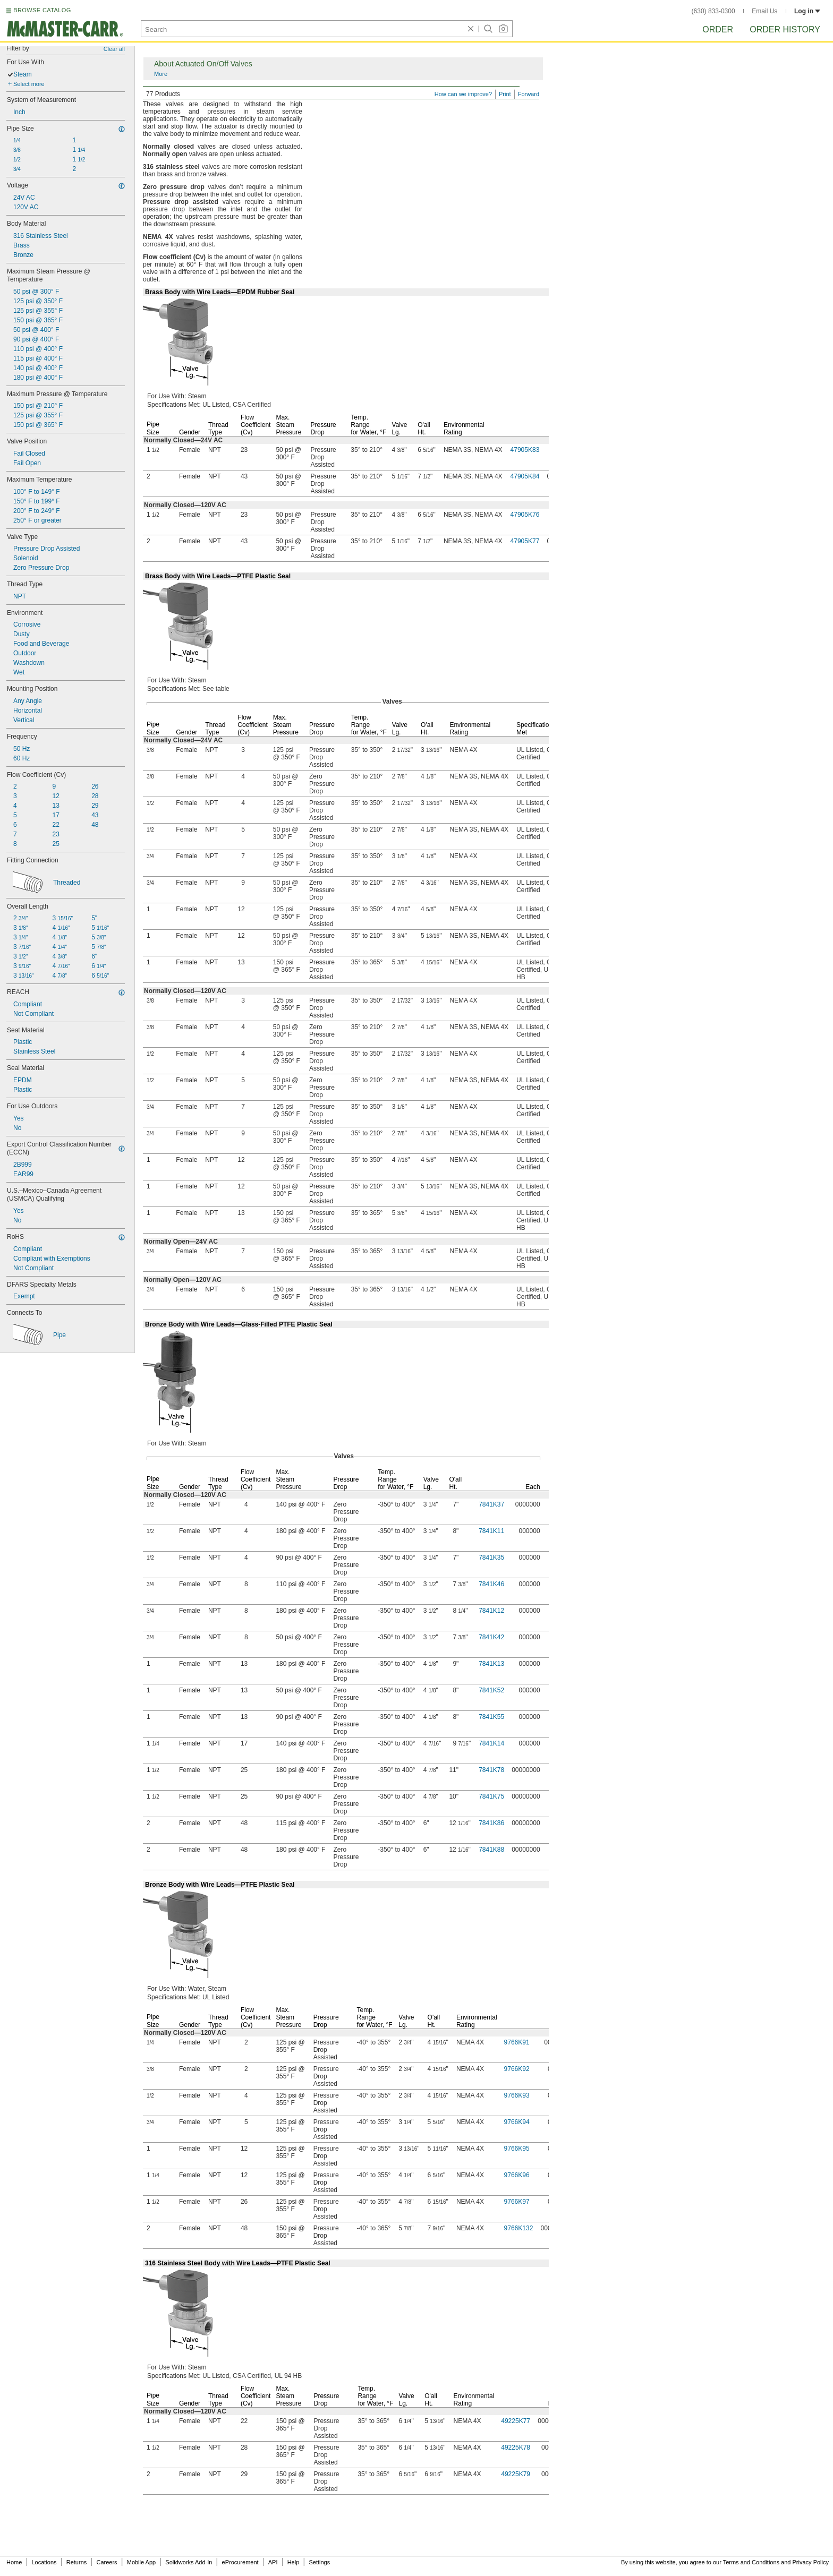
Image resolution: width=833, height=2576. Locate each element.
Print (505, 94)
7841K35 (491, 1557)
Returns (76, 2562)
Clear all (114, 49)
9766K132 (518, 2228)
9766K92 (517, 2069)
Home (14, 2562)
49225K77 (515, 2421)
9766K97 (517, 2201)
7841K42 (491, 1637)
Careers (106, 2562)
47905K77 (525, 541)
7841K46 (491, 1584)
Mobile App (141, 2562)
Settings (319, 2562)
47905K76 (525, 514)
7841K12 (491, 1610)
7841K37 (491, 1504)
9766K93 (517, 2095)
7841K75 (491, 1796)
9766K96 (517, 2175)
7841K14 (491, 1743)
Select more (29, 84)
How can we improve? (463, 94)
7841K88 (491, 1849)
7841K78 (491, 1770)
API (273, 2562)
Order (717, 29)
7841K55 (491, 1717)
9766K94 (517, 2122)
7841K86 (491, 1823)
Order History (785, 29)
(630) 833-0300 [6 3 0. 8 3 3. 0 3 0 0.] (713, 11)
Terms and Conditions (751, 2562)
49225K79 (515, 2474)
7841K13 (491, 1663)
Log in (807, 11)
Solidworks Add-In (188, 2562)
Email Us (764, 11)
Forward (528, 94)
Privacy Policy (811, 2562)
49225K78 (515, 2447)
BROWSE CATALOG (42, 10)
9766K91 (517, 2042)
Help (293, 2562)
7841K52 (491, 1690)
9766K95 (517, 2148)
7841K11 (491, 1531)
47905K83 (525, 449)
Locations (44, 2562)
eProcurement (240, 2562)
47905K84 (525, 476)
